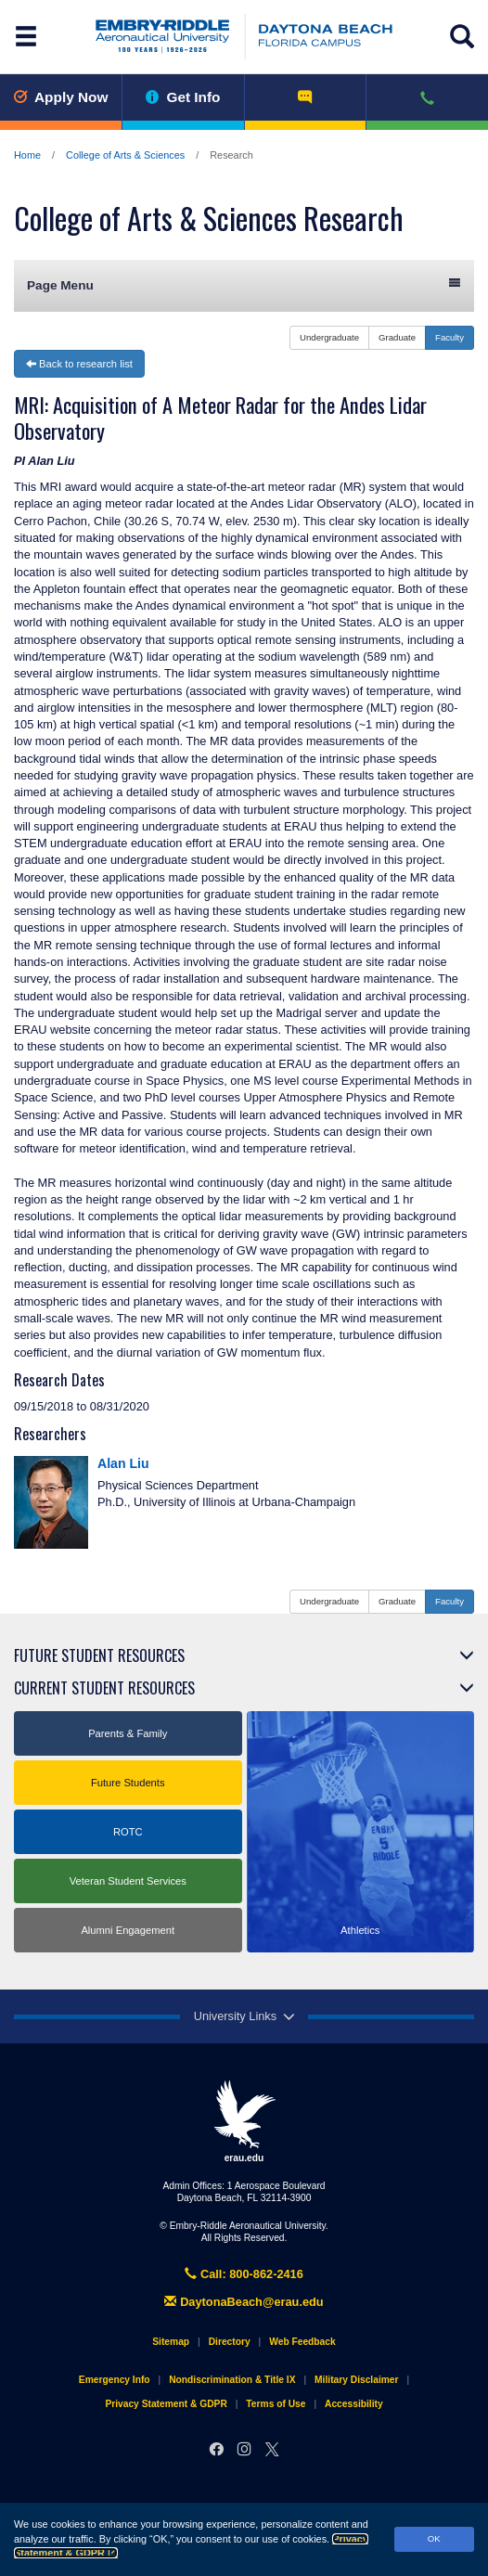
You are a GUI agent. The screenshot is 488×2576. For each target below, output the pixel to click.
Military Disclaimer (356, 2380)
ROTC (128, 1831)
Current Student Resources (104, 1688)
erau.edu (244, 2121)
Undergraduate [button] (329, 337)
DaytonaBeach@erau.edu (243, 2302)
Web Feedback (302, 2342)
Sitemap (170, 2342)
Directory (229, 2342)
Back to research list (79, 363)
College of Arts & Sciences (125, 155)
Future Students (128, 1782)
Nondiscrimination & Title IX (232, 2380)
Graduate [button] (397, 337)
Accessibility (354, 2404)
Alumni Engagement (127, 1930)
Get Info (183, 97)
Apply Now (60, 97)
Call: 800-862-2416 (244, 2274)
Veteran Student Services (128, 1881)
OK (434, 2538)
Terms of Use (275, 2404)
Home (27, 155)
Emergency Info (114, 2380)
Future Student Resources (99, 1655)
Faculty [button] (449, 337)
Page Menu (244, 284)
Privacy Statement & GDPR (165, 2404)
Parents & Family (127, 1733)
